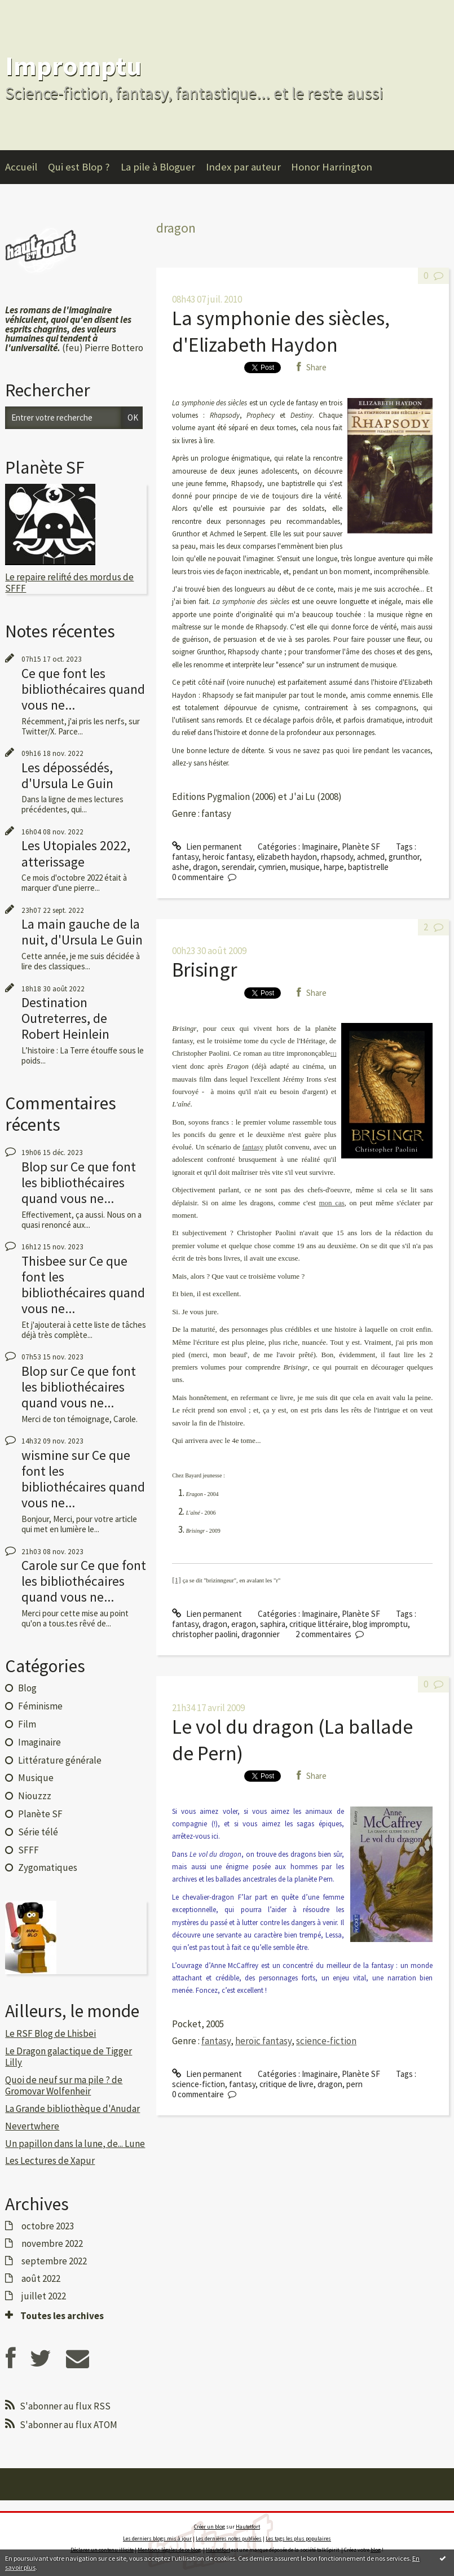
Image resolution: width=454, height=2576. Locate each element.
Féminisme (40, 1706)
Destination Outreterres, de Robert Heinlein (65, 1018)
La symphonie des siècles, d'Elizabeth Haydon (281, 331)
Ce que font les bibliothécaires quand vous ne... (83, 689)
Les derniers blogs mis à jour (157, 2538)
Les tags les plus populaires (298, 2538)
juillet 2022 (43, 2296)
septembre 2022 (54, 2261)
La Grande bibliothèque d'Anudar (72, 2108)
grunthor (404, 856)
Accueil (21, 166)
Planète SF (40, 1814)
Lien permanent (206, 846)
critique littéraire (319, 1624)
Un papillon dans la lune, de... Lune (75, 2143)
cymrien (272, 866)
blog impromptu (380, 1624)
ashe (180, 866)
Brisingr (204, 969)
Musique (36, 1778)
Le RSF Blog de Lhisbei (50, 2033)
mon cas (332, 1203)
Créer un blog (209, 2526)
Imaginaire (39, 1742)
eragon (243, 1624)
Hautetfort (248, 2526)
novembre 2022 (52, 2243)
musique (305, 866)
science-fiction (326, 2041)
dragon (205, 866)
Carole (39, 1565)
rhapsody (337, 856)
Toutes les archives (62, 2315)
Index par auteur (243, 166)
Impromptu (73, 65)
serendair (238, 866)
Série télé (38, 1832)
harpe (334, 866)
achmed (371, 856)
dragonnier (260, 1634)
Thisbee (43, 1261)
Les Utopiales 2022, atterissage (75, 853)
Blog (27, 1688)
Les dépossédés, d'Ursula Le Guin (67, 775)
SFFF (28, 1850)
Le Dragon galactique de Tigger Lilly (68, 2056)
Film (27, 1724)
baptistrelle (368, 866)
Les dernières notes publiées (229, 2538)
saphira (272, 1624)
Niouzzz (34, 1796)
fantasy (185, 856)
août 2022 (40, 2278)
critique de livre (286, 2084)
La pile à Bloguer (158, 166)
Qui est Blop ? (79, 166)
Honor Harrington (331, 166)
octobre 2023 (47, 2226)
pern (354, 2084)
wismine (45, 1455)
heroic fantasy (227, 856)
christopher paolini (204, 1634)
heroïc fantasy (263, 2041)
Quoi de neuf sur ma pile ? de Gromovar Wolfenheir (63, 2085)
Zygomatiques (47, 1867)
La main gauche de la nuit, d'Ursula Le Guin (82, 932)
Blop (34, 1166)
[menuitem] (26, 167)
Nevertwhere (32, 2126)
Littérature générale (60, 1760)
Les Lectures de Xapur (50, 2160)
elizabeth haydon (287, 856)
